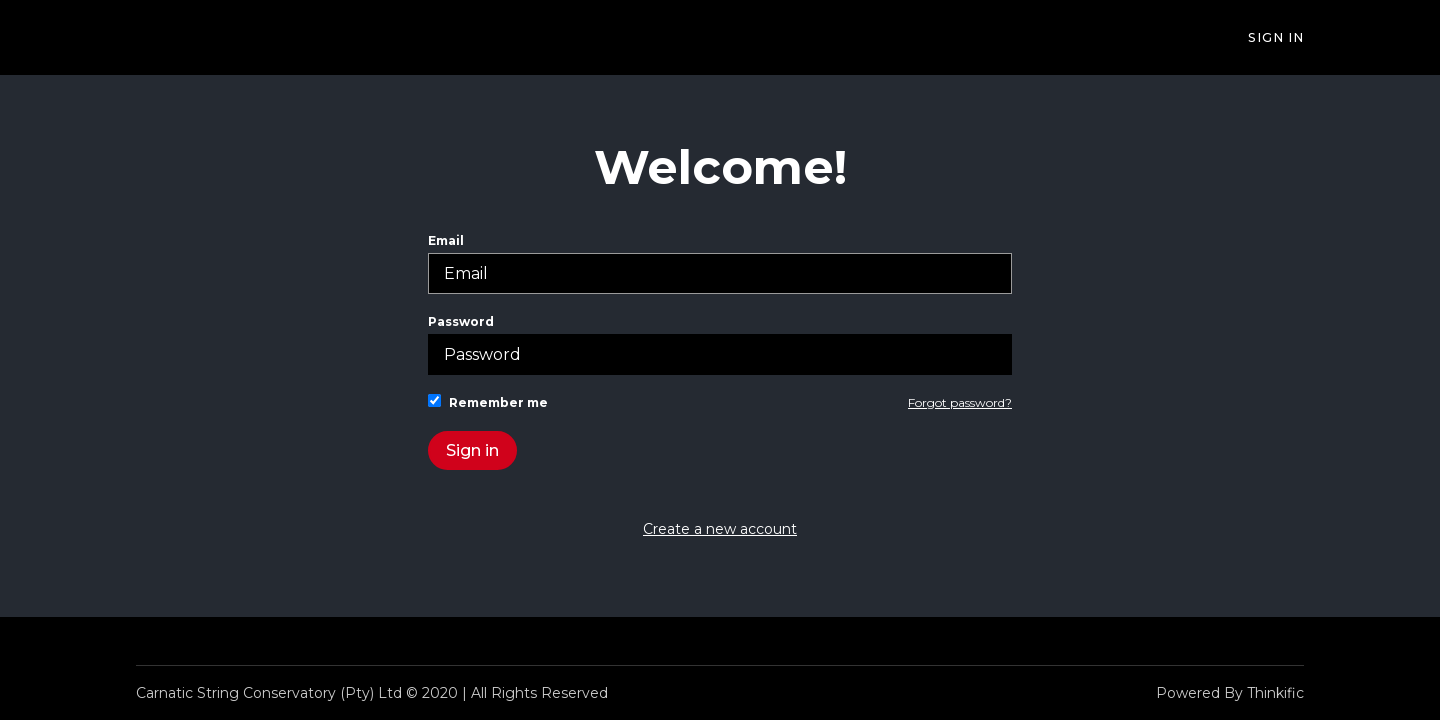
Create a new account (720, 529)
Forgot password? (960, 402)
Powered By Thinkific (1230, 693)
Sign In (1276, 37)
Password (720, 344)
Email (720, 263)
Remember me (488, 402)
